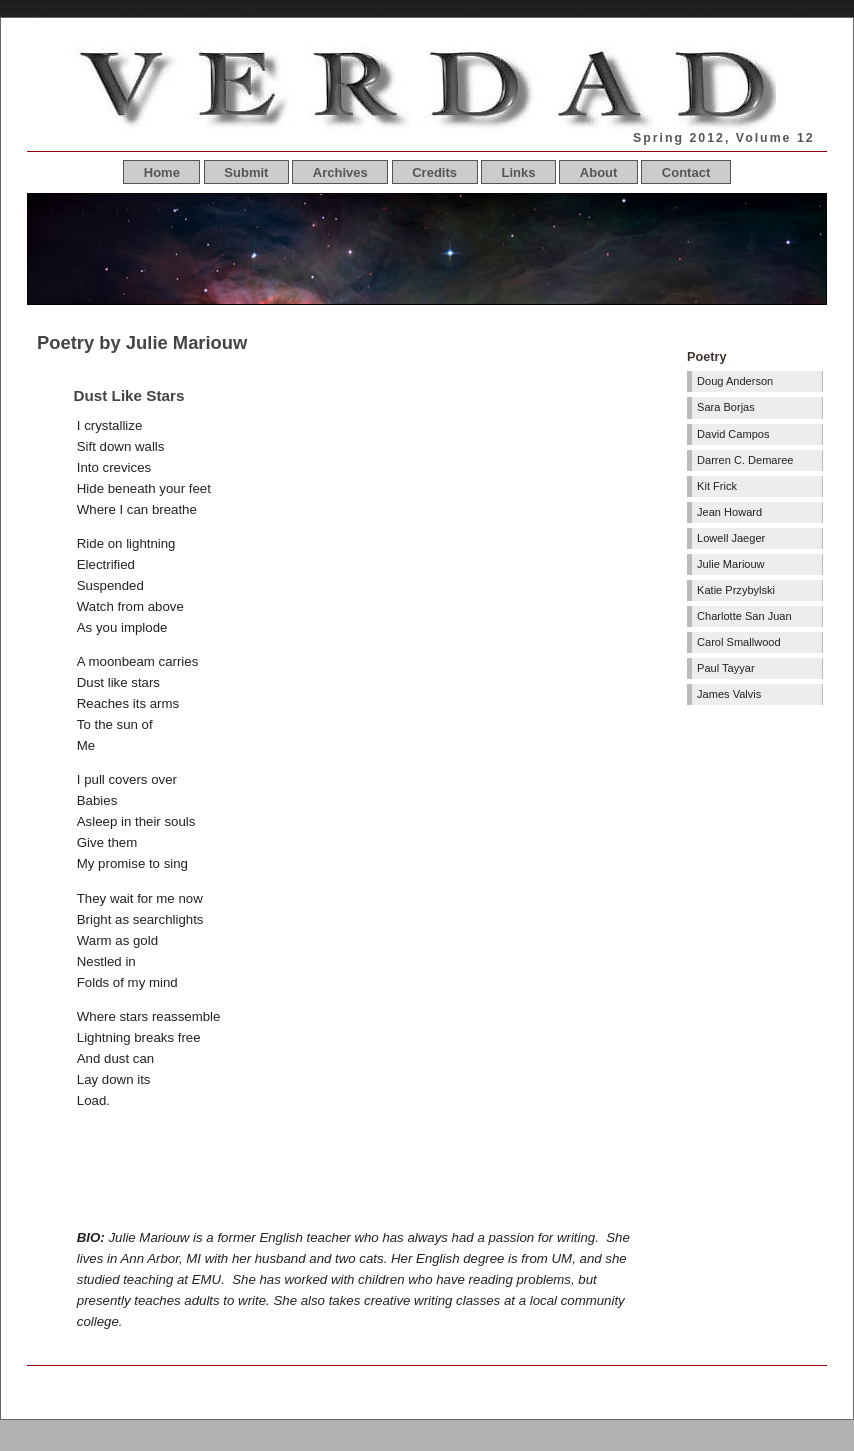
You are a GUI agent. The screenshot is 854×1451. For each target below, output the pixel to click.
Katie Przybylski (736, 590)
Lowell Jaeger (731, 538)
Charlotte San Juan (744, 616)
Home (162, 172)
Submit (246, 172)
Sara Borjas (726, 407)
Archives (340, 172)
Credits (434, 172)
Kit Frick (717, 486)
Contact (686, 172)
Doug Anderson (735, 381)
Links (518, 172)
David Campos (733, 434)
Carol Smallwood (739, 642)
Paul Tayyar (726, 668)
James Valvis (729, 694)
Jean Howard (729, 512)
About (599, 172)
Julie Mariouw (731, 564)
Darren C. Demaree (745, 460)
